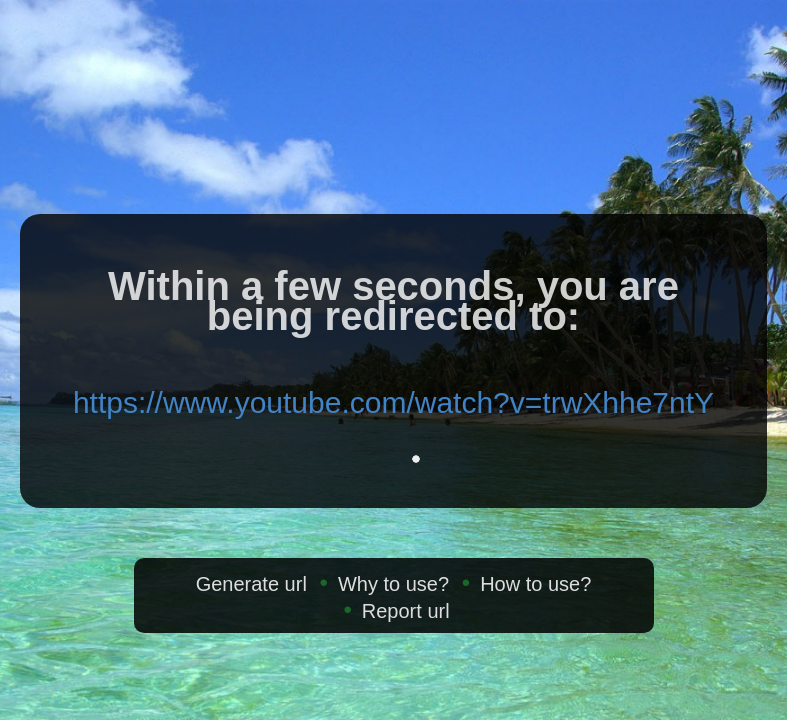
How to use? (535, 584)
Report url (406, 611)
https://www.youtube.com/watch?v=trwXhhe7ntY (393, 402)
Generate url (251, 584)
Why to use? (393, 584)
